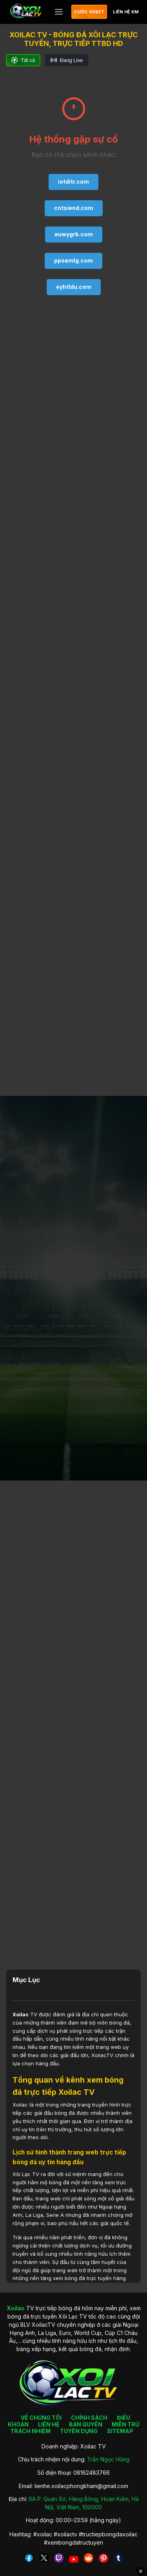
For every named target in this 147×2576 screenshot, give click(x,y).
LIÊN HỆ (49, 2424)
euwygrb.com (73, 234)
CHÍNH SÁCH (89, 2417)
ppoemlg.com (73, 260)
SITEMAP (120, 2431)
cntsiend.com (73, 207)
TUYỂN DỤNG (79, 2431)
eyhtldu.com (73, 286)
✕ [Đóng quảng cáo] (140, 2571)
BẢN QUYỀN (85, 2424)
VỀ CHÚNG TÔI (41, 2417)
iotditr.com (73, 181)
